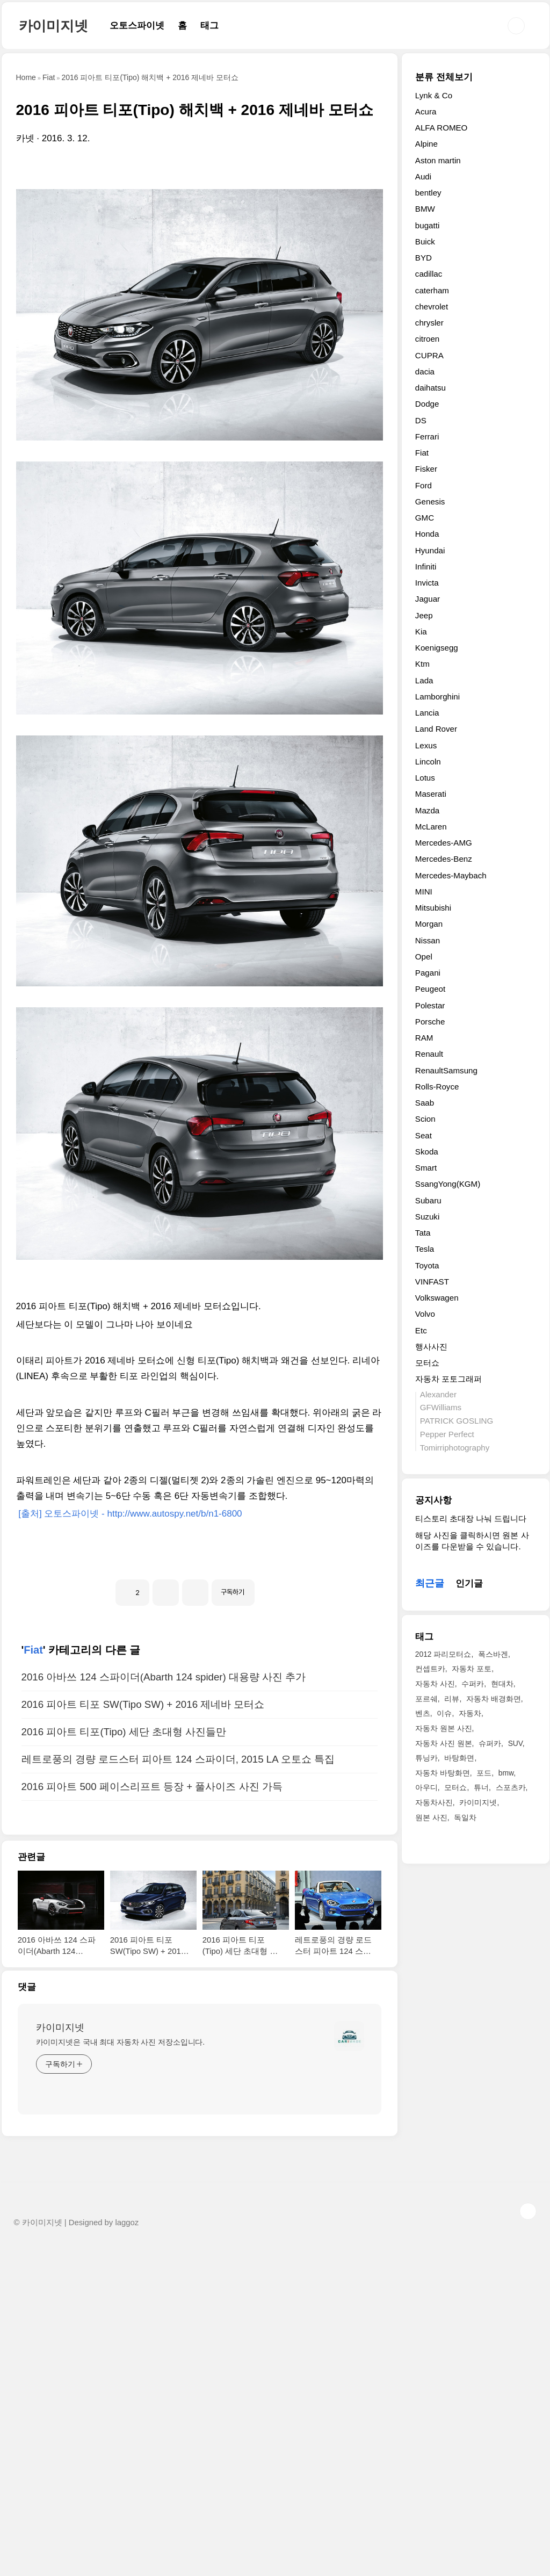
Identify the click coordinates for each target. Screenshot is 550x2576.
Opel (423, 956)
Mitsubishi (433, 907)
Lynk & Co (433, 95)
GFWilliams (440, 1407)
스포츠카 (511, 1787)
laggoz (127, 2550)
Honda (427, 533)
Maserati (430, 793)
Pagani (427, 972)
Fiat (33, 1977)
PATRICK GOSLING (456, 1420)
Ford (423, 485)
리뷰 (451, 1698)
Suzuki (427, 1216)
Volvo (425, 1313)
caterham (432, 290)
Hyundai (430, 550)
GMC (424, 517)
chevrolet (431, 306)
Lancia (427, 712)
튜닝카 (426, 1758)
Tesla (424, 1248)
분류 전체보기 (444, 77)
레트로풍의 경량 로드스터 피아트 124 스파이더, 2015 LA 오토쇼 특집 (178, 2086)
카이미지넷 (53, 25)
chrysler (429, 322)
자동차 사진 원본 (443, 1743)
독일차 (465, 1817)
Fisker (426, 468)
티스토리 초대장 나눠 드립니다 (471, 1518)
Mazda (427, 810)
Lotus (425, 777)
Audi (423, 176)
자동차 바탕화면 (442, 1773)
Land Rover (436, 728)
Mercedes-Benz (443, 858)
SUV (515, 1743)
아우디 (426, 1787)
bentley (428, 192)
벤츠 (422, 1713)
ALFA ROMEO (441, 127)
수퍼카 (472, 1683)
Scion (425, 1118)
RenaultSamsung (446, 1070)
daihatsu (430, 387)
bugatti (427, 225)
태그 (209, 25)
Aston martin (438, 160)
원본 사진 (431, 1817)
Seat (423, 1135)
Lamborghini (437, 696)
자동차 (470, 1713)
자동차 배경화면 (493, 1698)
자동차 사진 (435, 1683)
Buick (425, 241)
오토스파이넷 (137, 25)
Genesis (430, 501)
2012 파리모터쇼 (443, 1654)
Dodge (427, 403)
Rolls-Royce (437, 1086)
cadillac (428, 273)
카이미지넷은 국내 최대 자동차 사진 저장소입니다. (120, 2369)
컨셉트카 (430, 1668)
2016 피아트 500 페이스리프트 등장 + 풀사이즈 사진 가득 (152, 2114)
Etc (421, 1330)
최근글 (429, 1583)
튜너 (481, 1787)
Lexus (426, 745)
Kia (421, 631)
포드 (483, 1773)
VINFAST (432, 1281)
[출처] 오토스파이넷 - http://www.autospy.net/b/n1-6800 (129, 1691)
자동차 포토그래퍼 (448, 1378)
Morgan (429, 923)
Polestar (430, 1005)
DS (420, 420)
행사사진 (431, 1346)
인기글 (469, 1583)
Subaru (428, 1200)
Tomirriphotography (454, 1447)
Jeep (424, 615)
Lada (424, 680)
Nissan (427, 940)
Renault (429, 1053)
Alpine (426, 143)
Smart (426, 1167)
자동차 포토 (471, 1668)
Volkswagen (437, 1297)
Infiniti (426, 566)
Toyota (427, 1265)
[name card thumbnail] (349, 2364)
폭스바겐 (493, 1654)
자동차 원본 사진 (443, 1728)
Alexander (438, 1394)
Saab (424, 1102)
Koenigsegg (436, 647)
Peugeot (430, 988)
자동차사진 (434, 1802)
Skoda (426, 1151)
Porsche (430, 1021)
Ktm (422, 663)
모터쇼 (427, 1362)
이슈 (444, 1713)
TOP (528, 2539)
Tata (423, 1232)
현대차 (502, 1683)
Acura (426, 111)
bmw (505, 1773)
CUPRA (429, 355)
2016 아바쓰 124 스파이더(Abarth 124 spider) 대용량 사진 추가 (163, 2004)
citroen (427, 338)
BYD (423, 257)
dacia (425, 371)
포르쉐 (426, 1698)
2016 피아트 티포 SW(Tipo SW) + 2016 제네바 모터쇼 (143, 2032)
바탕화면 (459, 1758)
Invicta (427, 582)
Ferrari (427, 436)
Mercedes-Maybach (451, 875)
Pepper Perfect (447, 1434)
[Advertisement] (199, 246)
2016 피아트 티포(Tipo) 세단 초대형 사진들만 (124, 2059)
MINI (423, 891)
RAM (424, 1037)
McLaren (431, 826)
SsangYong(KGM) (447, 1183)
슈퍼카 (490, 1743)
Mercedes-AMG (443, 842)
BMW (425, 208)
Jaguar (427, 598)
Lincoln (428, 761)
